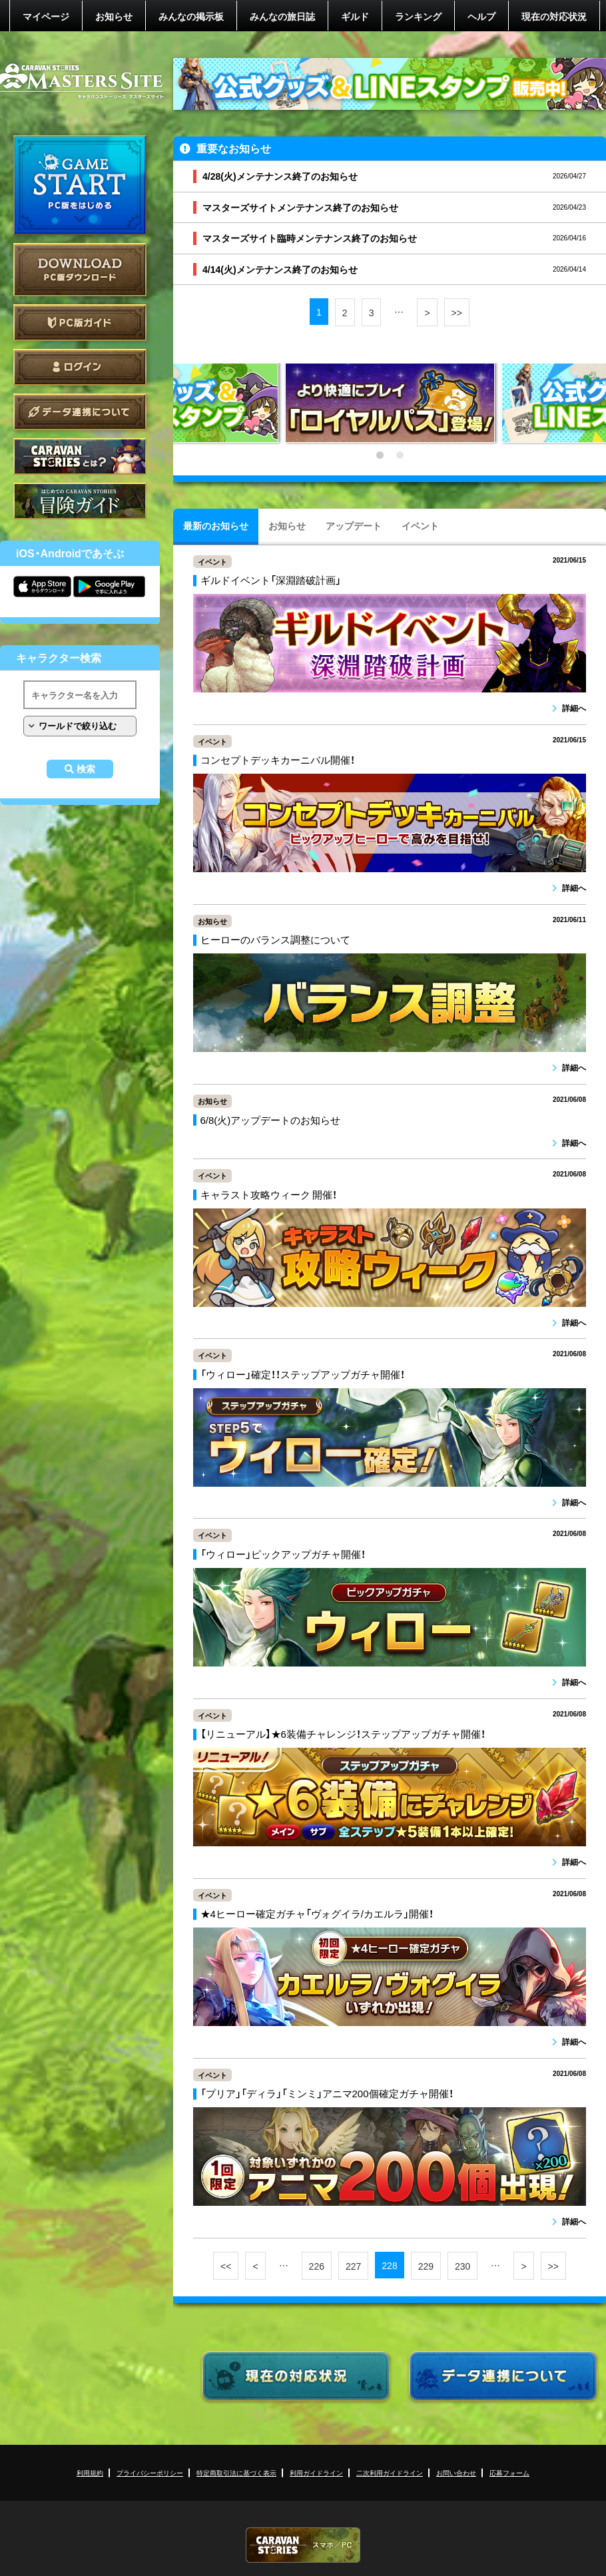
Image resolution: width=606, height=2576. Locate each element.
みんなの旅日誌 (282, 16)
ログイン (80, 367)
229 (426, 2265)
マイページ (46, 16)
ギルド (355, 16)
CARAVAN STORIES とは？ (80, 456)
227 (353, 2265)
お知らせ (114, 16)
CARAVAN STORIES (303, 2545)
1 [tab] (379, 455)
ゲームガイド (80, 501)
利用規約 (90, 2472)
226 (316, 2265)
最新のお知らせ (215, 525)
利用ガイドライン (316, 2472)
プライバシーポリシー (150, 2472)
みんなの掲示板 (191, 16)
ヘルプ (481, 16)
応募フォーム (509, 2472)
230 (462, 2265)
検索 (86, 769)
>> (457, 312)
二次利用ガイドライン (389, 2472)
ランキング (418, 16)
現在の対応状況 (554, 16)
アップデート (354, 525)
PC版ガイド (80, 322)
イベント (420, 525)
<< (225, 2265)
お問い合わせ (456, 2472)
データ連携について (80, 411)
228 (389, 2265)
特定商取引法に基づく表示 (236, 2472)
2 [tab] (399, 455)
